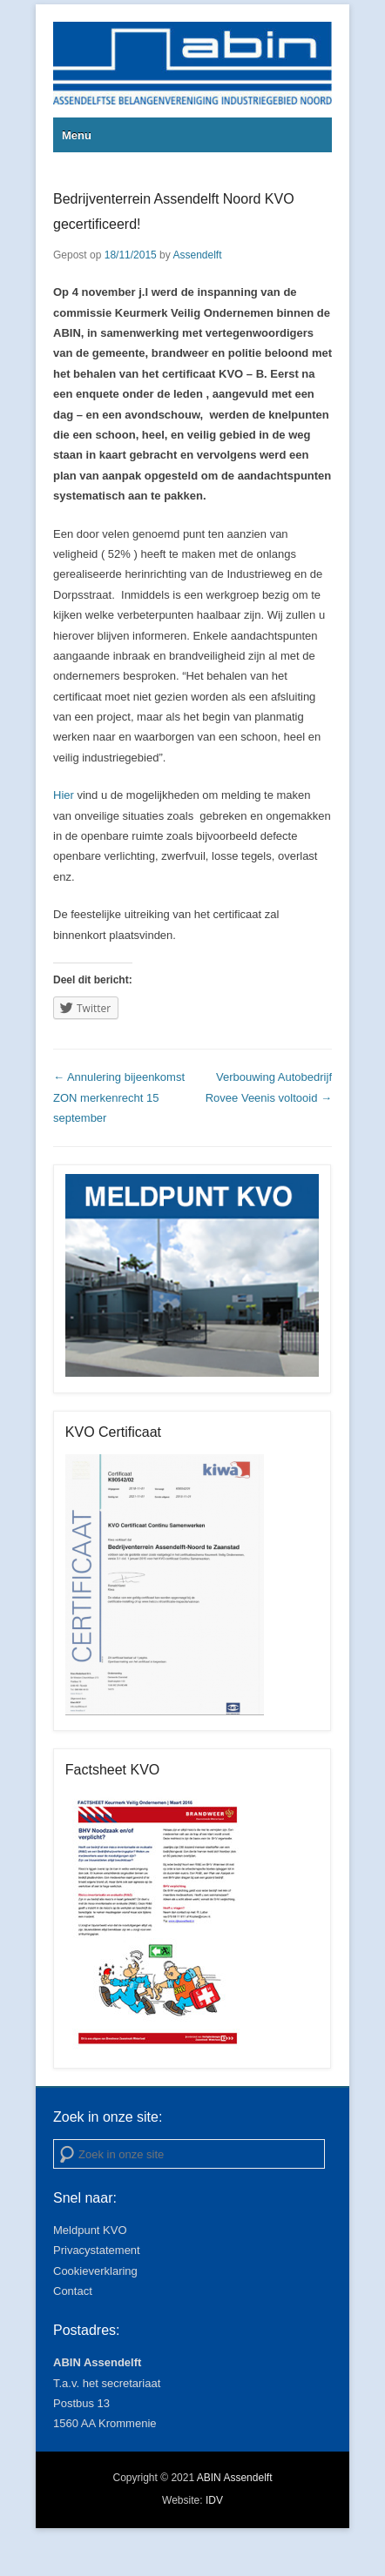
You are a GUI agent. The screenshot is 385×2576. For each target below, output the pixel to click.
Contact (72, 2291)
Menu (76, 135)
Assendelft (196, 255)
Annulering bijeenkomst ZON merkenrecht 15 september (119, 1097)
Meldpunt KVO (90, 2230)
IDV (214, 2500)
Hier (63, 795)
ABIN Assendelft (235, 2478)
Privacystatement (96, 2250)
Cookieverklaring (95, 2270)
